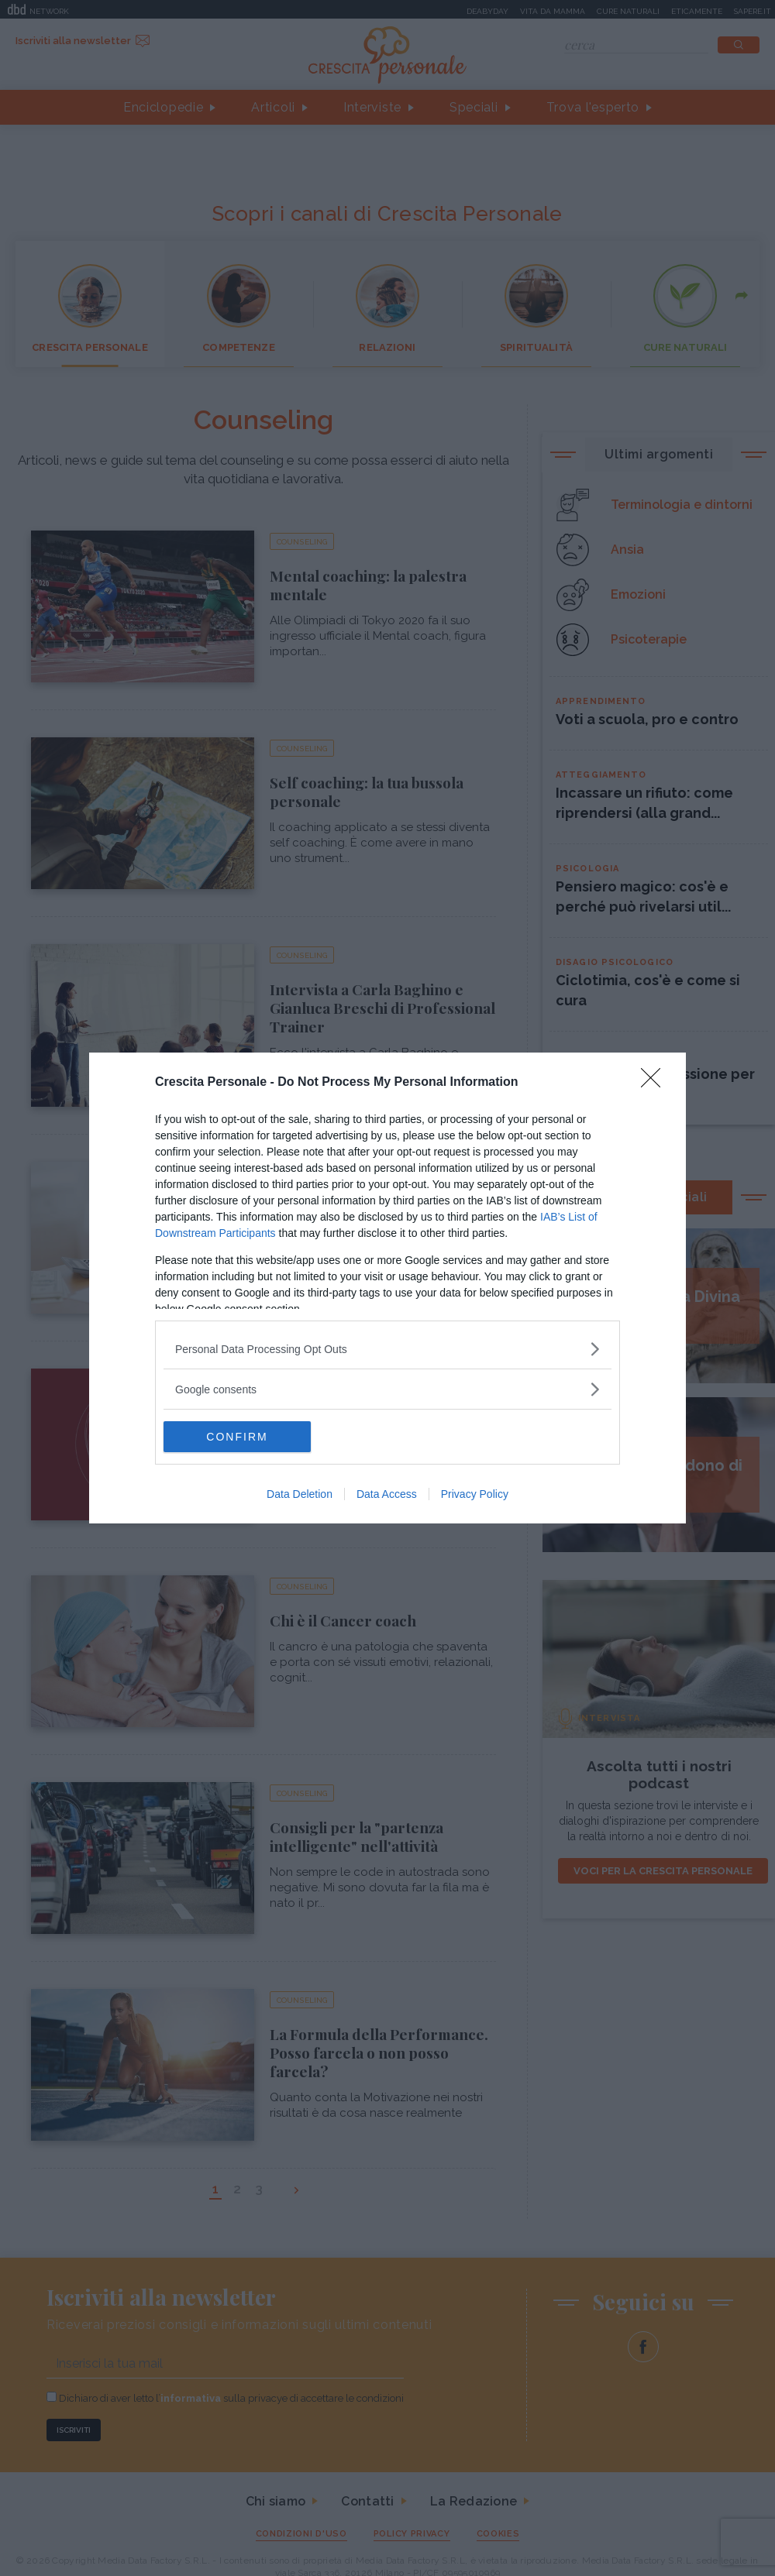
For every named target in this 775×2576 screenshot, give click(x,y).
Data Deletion (299, 1494)
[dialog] (387, 1288)
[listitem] (387, 1349)
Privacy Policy (474, 1494)
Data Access (386, 1494)
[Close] (655, 1082)
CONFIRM (236, 1437)
